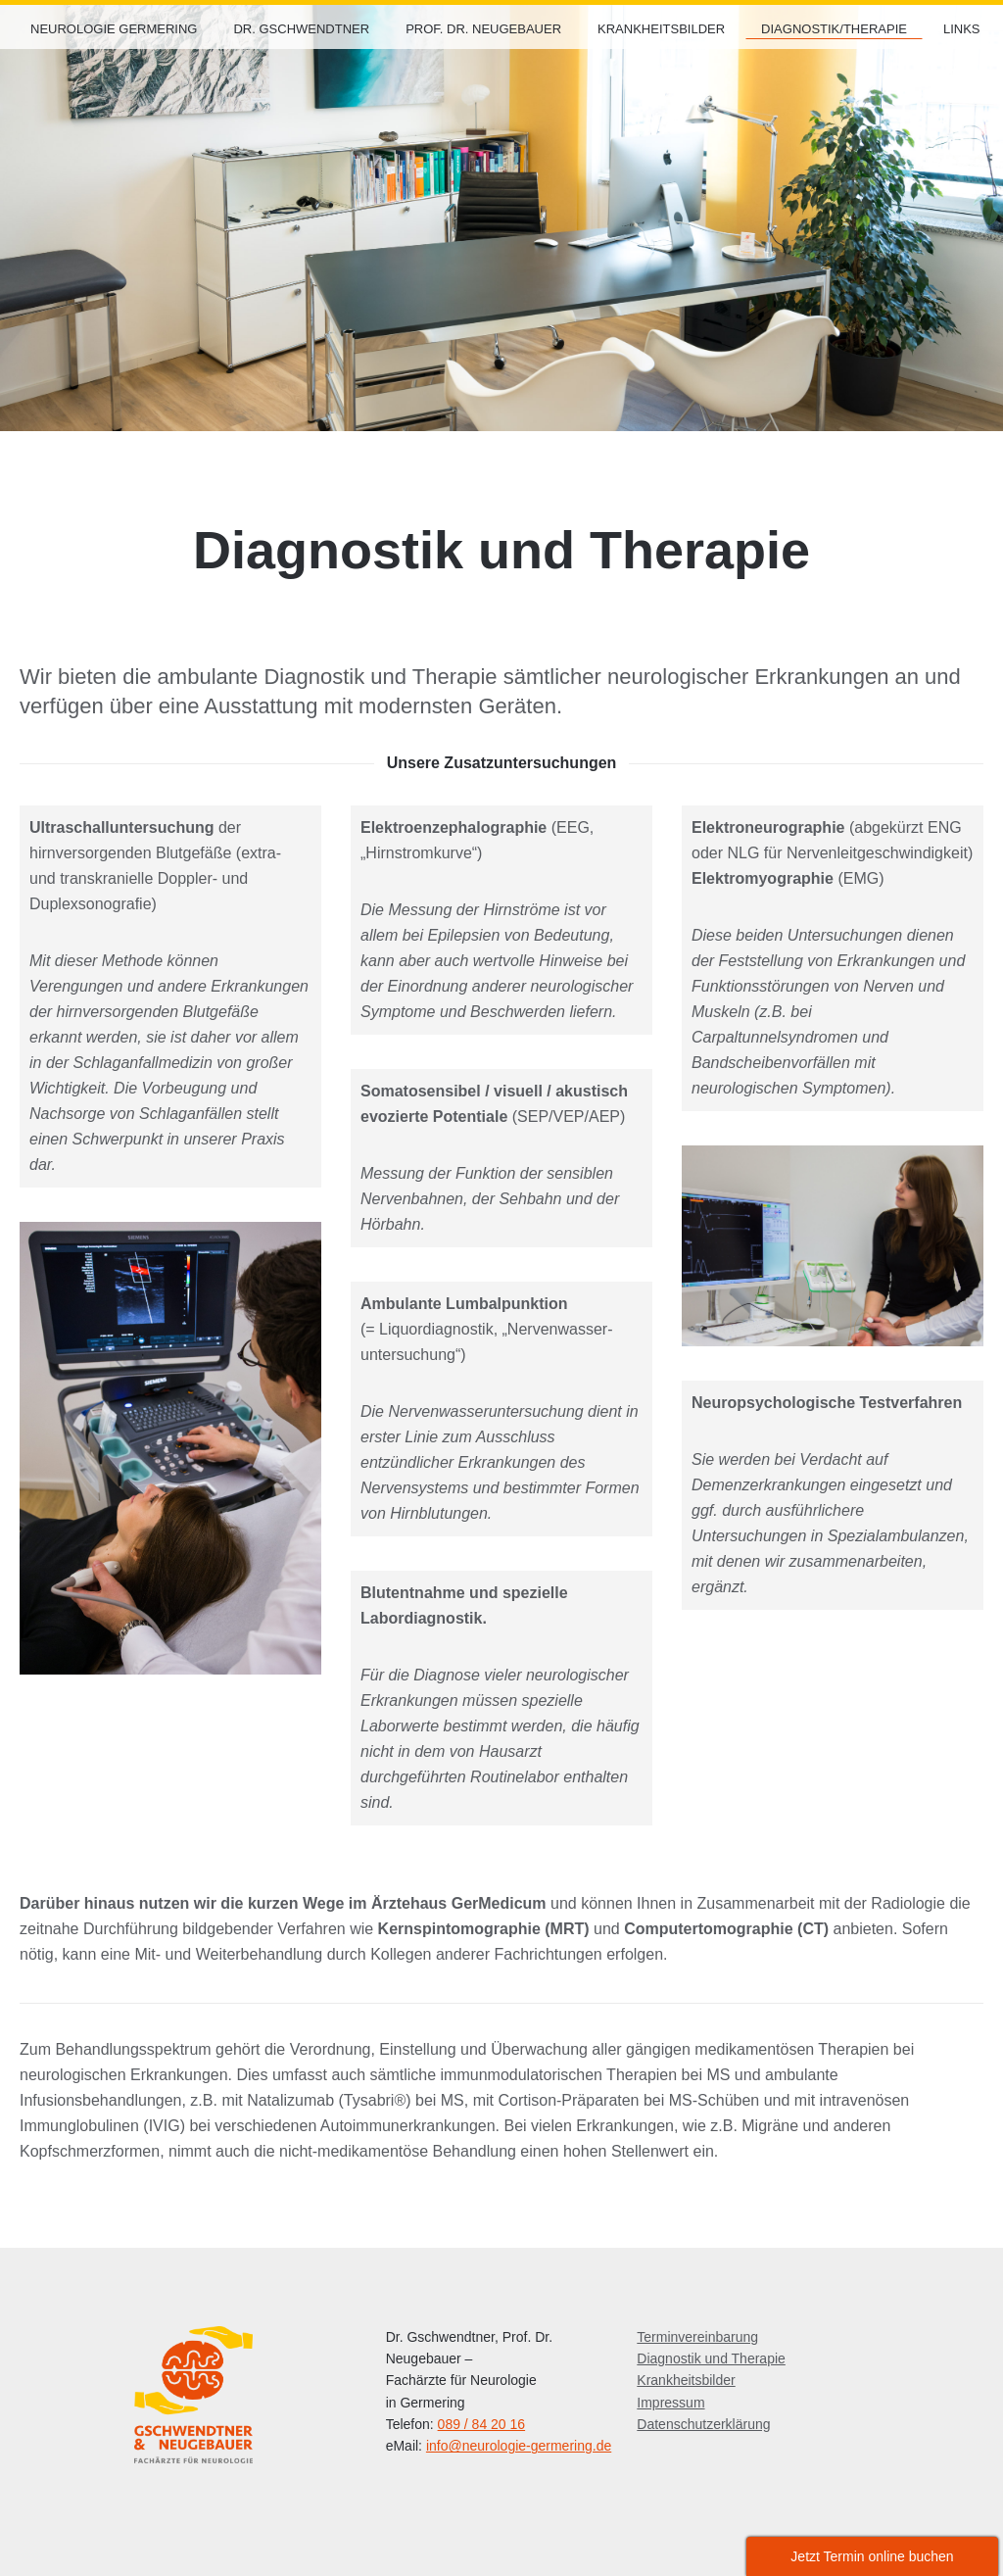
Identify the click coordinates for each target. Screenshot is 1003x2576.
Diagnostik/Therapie (834, 29)
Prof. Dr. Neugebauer (483, 29)
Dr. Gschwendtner (301, 29)
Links (961, 29)
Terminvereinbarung (697, 2337)
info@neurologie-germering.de (518, 2446)
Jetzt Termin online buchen (871, 2556)
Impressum (670, 2402)
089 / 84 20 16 (482, 2424)
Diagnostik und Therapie (711, 2358)
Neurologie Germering (113, 29)
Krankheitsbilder (661, 29)
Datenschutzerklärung (703, 2424)
